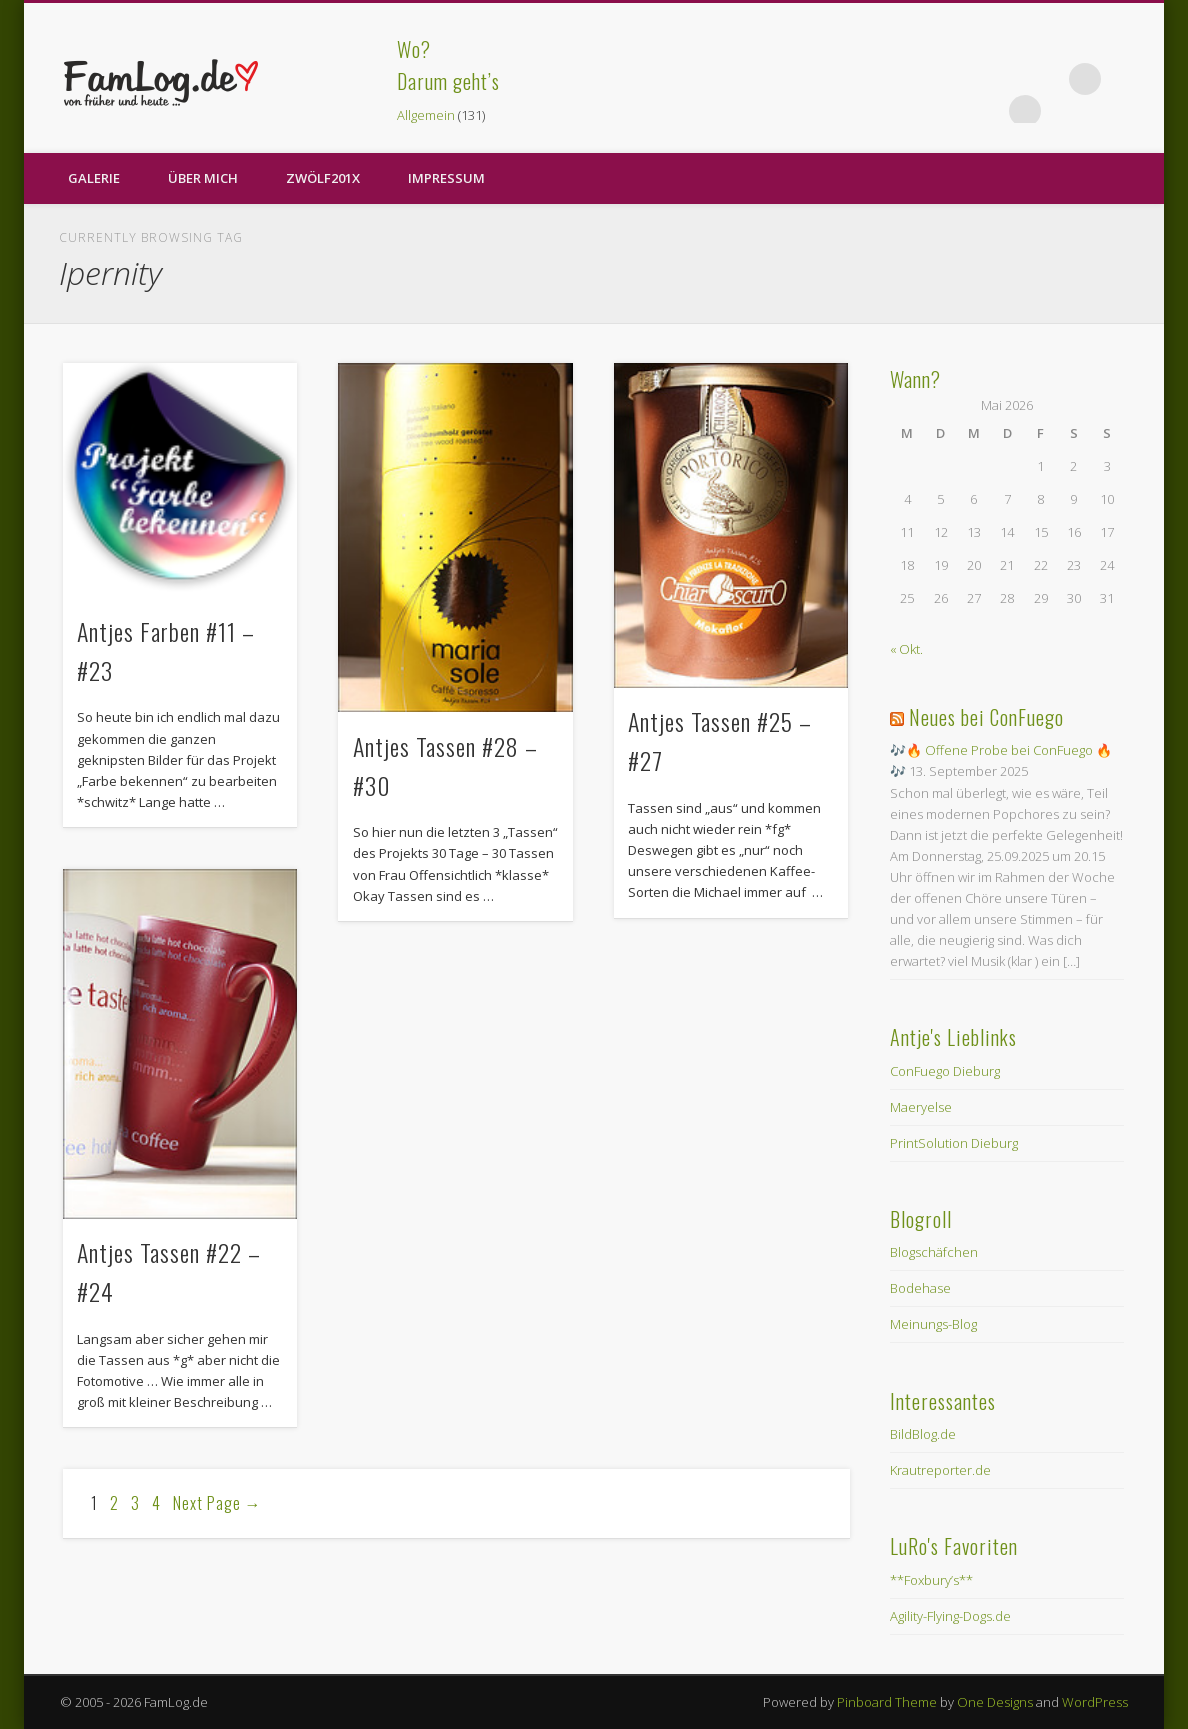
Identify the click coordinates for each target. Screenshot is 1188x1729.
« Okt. (906, 649)
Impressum (446, 178)
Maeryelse (921, 1107)
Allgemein (426, 115)
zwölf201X (323, 178)
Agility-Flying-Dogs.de (950, 1616)
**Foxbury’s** (931, 1580)
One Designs (995, 1702)
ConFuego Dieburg (945, 1071)
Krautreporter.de (940, 1470)
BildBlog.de (923, 1434)
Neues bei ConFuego (986, 717)
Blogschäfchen (934, 1252)
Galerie (94, 178)
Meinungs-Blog (933, 1324)
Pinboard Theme (887, 1702)
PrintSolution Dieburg (954, 1143)
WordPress (1095, 1702)
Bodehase (920, 1288)
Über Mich (203, 178)
